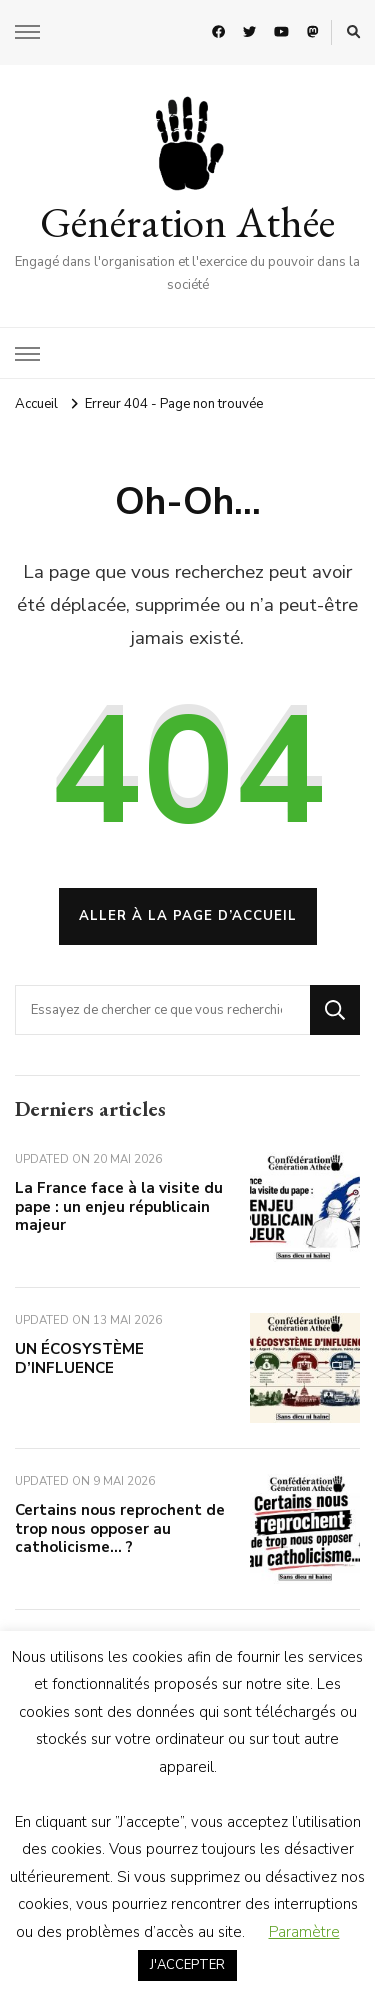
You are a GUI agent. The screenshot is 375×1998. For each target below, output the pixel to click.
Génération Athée (187, 222)
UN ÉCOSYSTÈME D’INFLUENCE (79, 1358)
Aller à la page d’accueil (188, 916)
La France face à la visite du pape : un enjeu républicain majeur (119, 1206)
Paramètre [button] (304, 1932)
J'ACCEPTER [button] (187, 1965)
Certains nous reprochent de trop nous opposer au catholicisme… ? (120, 1528)
